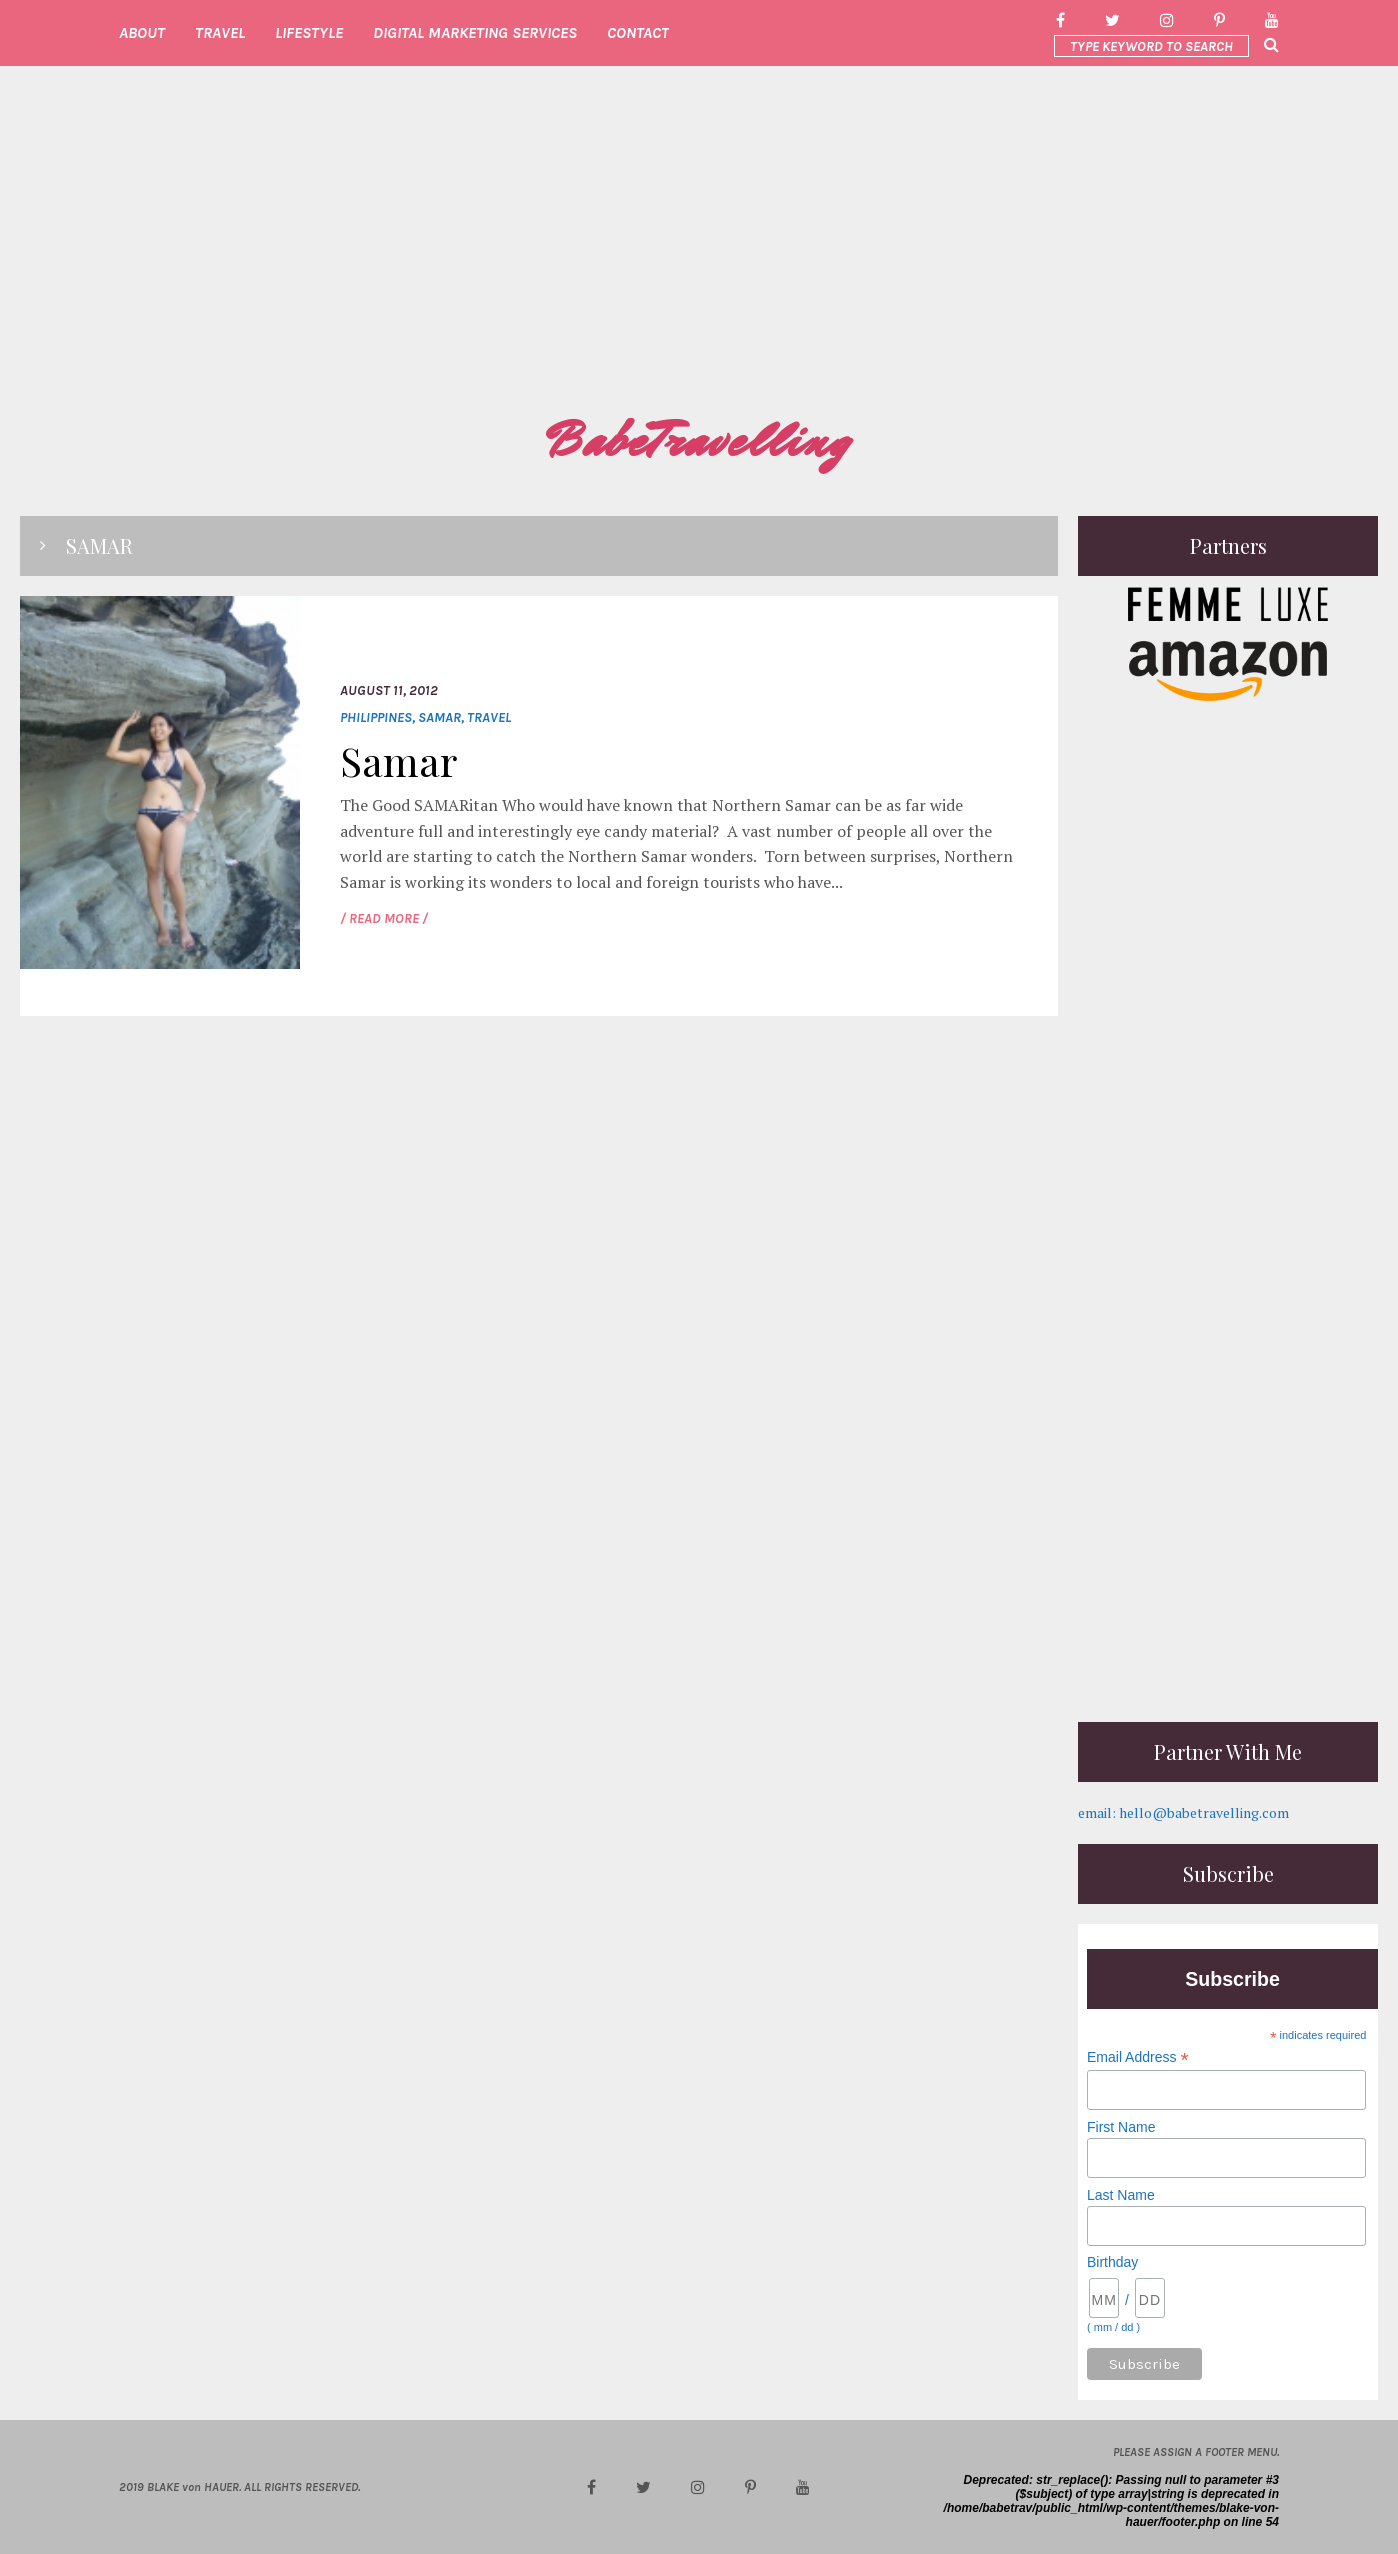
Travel (489, 717)
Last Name (1121, 2195)
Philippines (376, 717)
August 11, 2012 (389, 690)
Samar (439, 717)
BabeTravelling (699, 441)
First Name (1121, 2127)
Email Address (1138, 2057)
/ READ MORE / (384, 918)
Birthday (1112, 2262)
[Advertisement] (699, 256)
